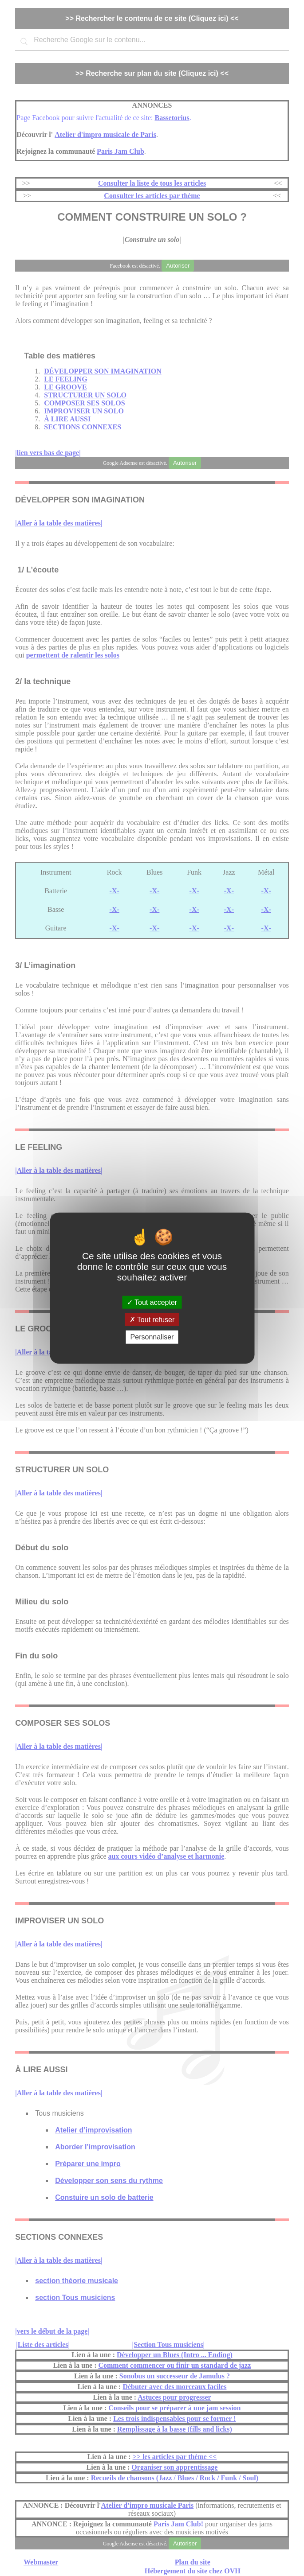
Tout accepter (152, 1302)
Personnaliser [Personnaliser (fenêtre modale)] (152, 1337)
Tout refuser (152, 1319)
